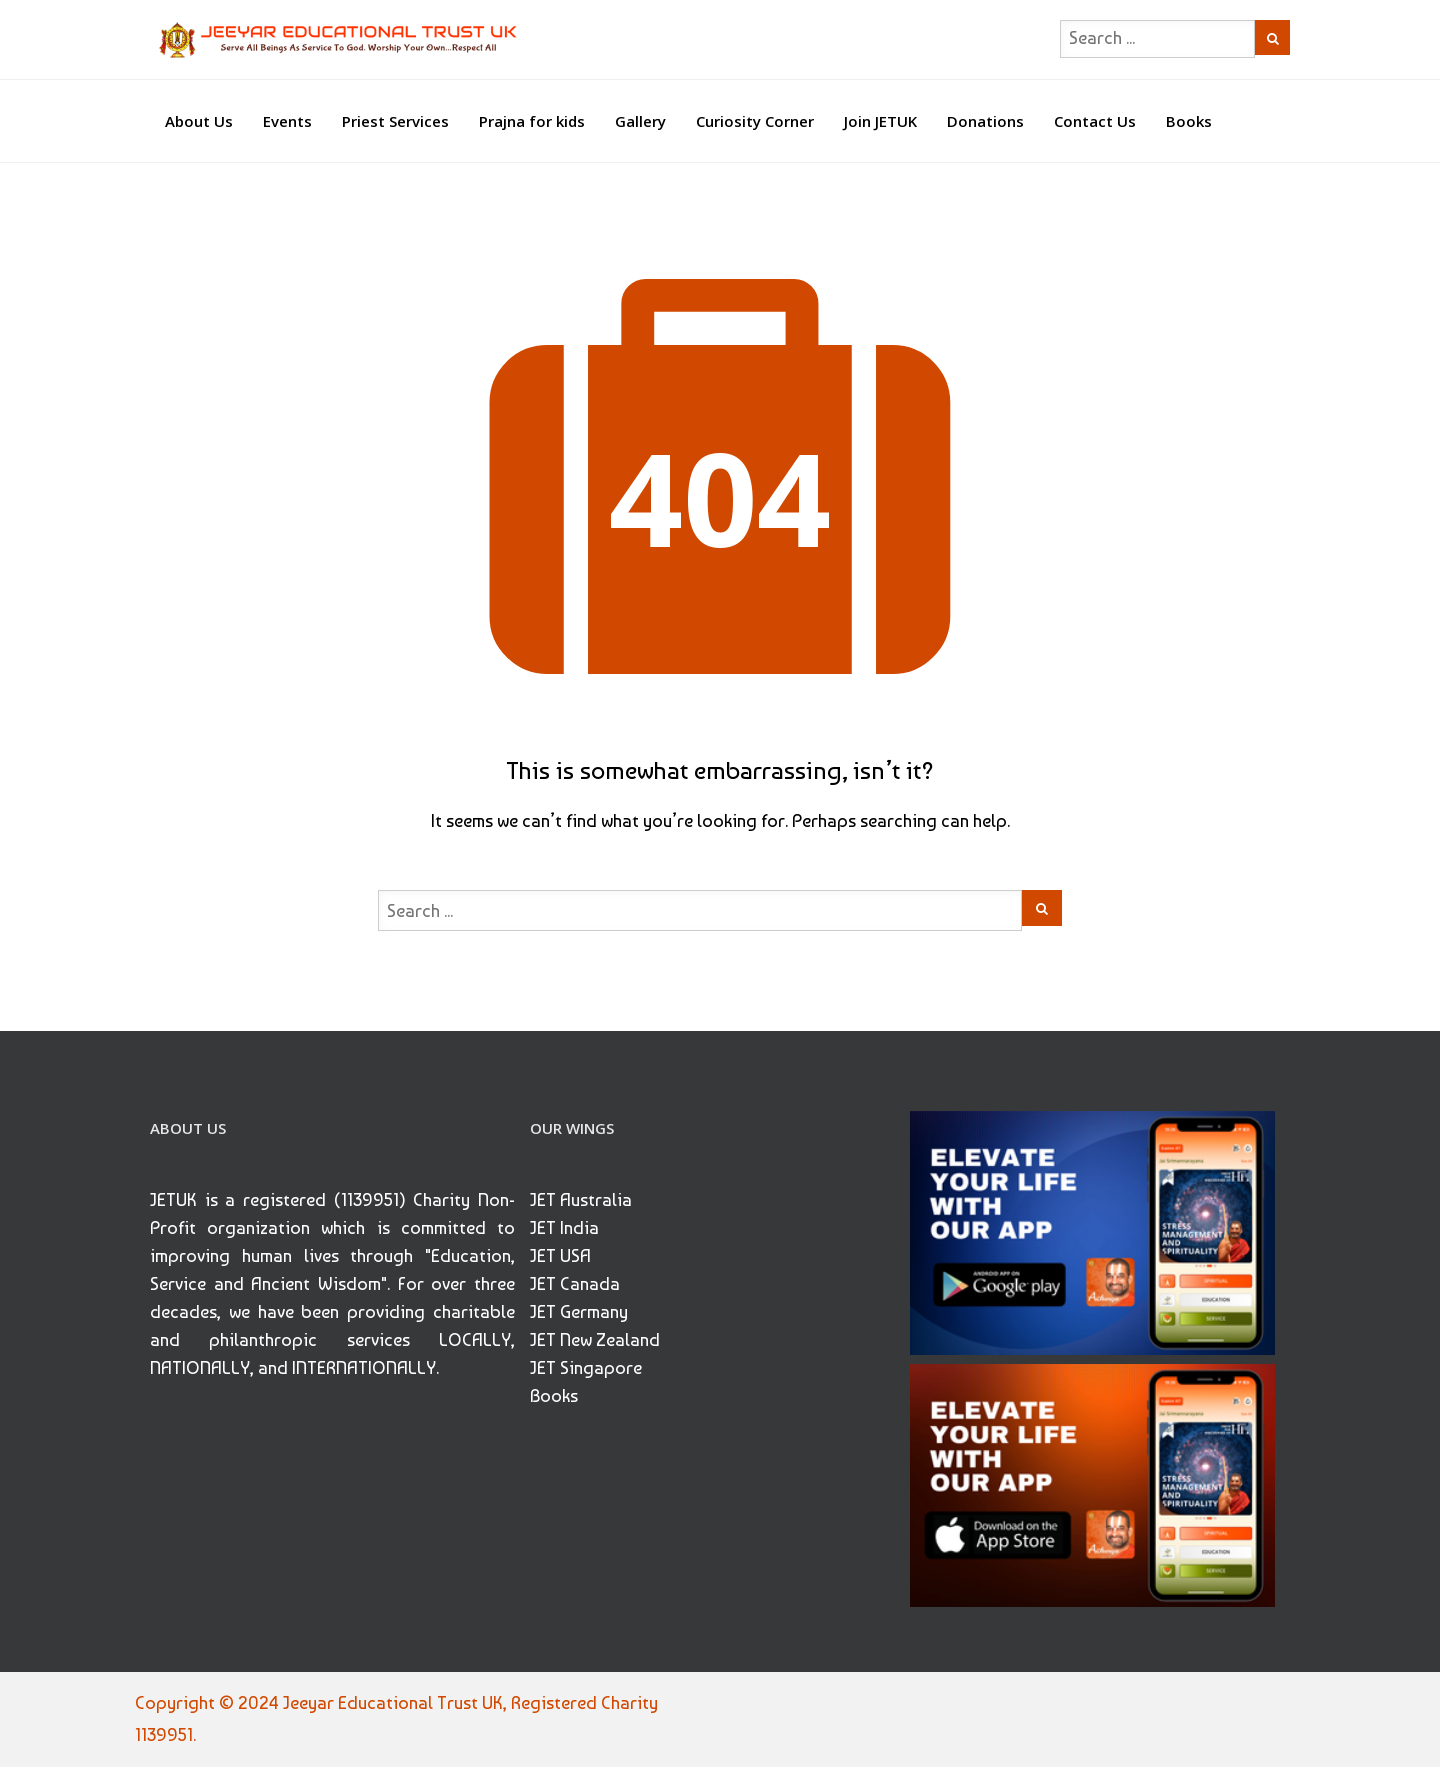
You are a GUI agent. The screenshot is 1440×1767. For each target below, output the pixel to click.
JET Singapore (586, 1367)
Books (1189, 121)
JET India (564, 1227)
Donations (985, 121)
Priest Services (395, 121)
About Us (199, 121)
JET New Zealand (595, 1339)
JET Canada (575, 1283)
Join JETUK (880, 121)
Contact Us (1095, 121)
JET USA (560, 1255)
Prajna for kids (532, 121)
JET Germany (579, 1311)
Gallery (640, 121)
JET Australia (581, 1199)
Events (287, 121)
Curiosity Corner (755, 121)
